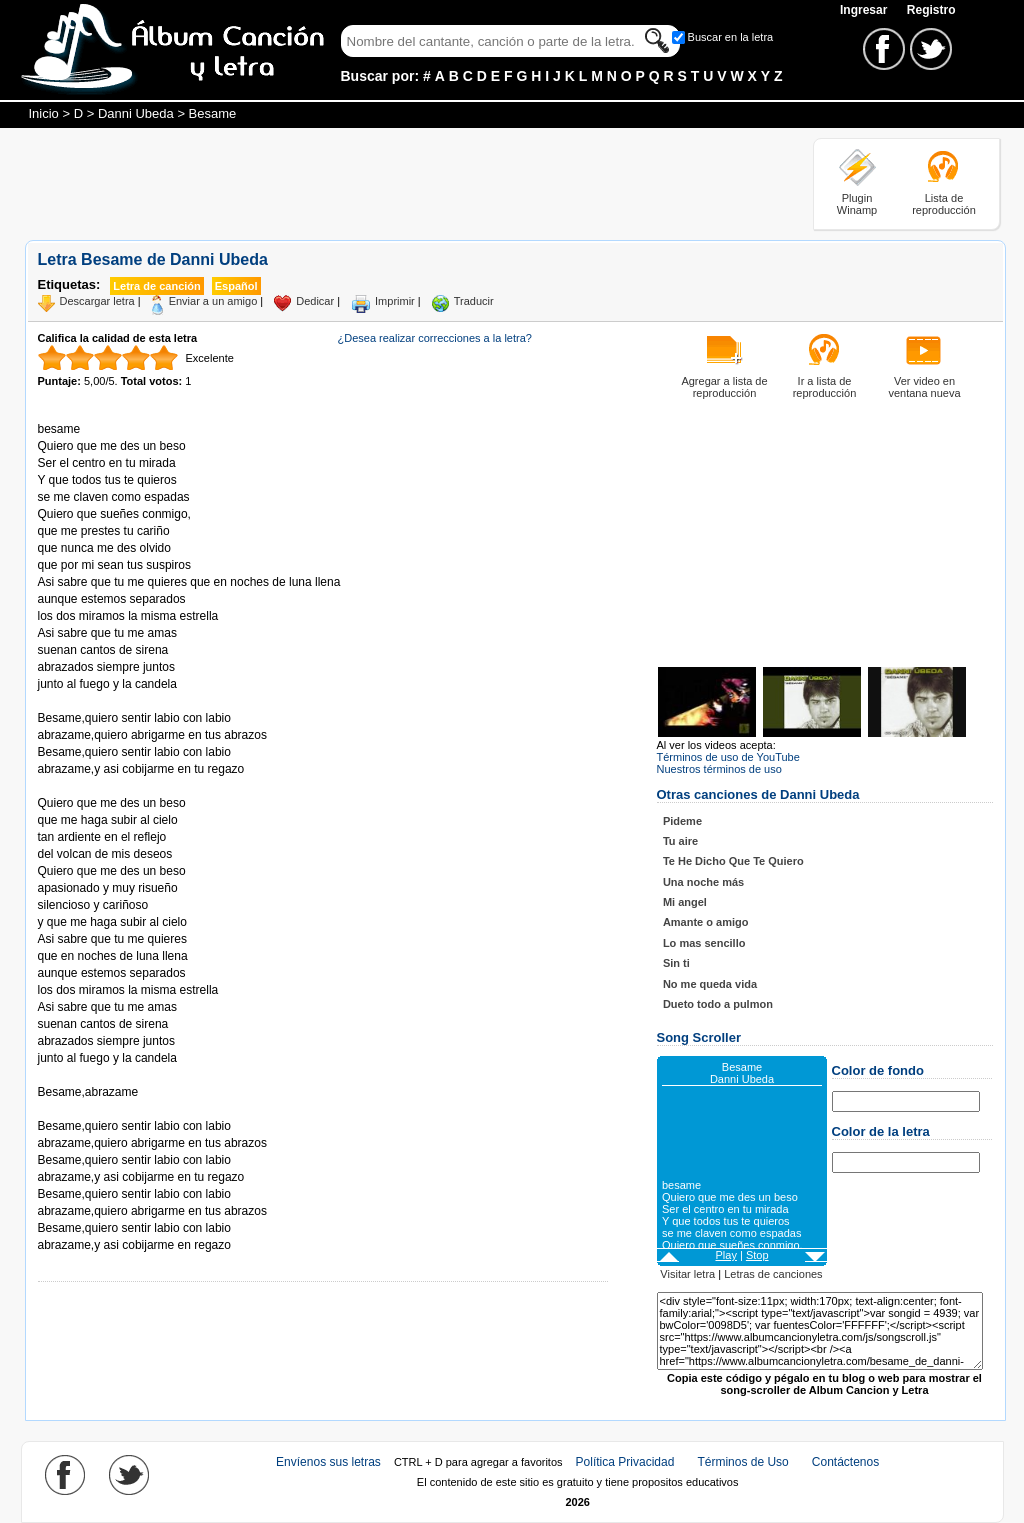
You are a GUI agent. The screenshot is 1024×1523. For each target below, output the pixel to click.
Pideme (682, 821)
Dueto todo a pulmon (718, 1004)
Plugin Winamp (857, 204)
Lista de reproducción (944, 204)
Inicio (44, 113)
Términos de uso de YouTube (728, 757)
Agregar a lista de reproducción (724, 387)
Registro (931, 10)
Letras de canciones (773, 1274)
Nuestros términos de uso (719, 769)
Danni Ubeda (136, 113)
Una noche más (703, 882)
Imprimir (395, 301)
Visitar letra (687, 1274)
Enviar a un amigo (213, 301)
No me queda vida (710, 984)
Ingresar (865, 10)
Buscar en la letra (731, 37)
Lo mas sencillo (704, 943)
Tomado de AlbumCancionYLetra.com (122, 1109)
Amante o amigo (706, 922)
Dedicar (315, 301)
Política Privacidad (625, 1462)
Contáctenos (845, 1462)
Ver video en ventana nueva (924, 387)
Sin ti (676, 963)
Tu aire (680, 841)
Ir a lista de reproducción (825, 387)
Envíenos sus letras (328, 1462)
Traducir (474, 301)
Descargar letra (97, 301)
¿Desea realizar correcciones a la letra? (435, 338)
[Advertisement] (389, 183)
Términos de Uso (742, 1462)
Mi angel (685, 902)
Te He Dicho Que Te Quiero (733, 861)
